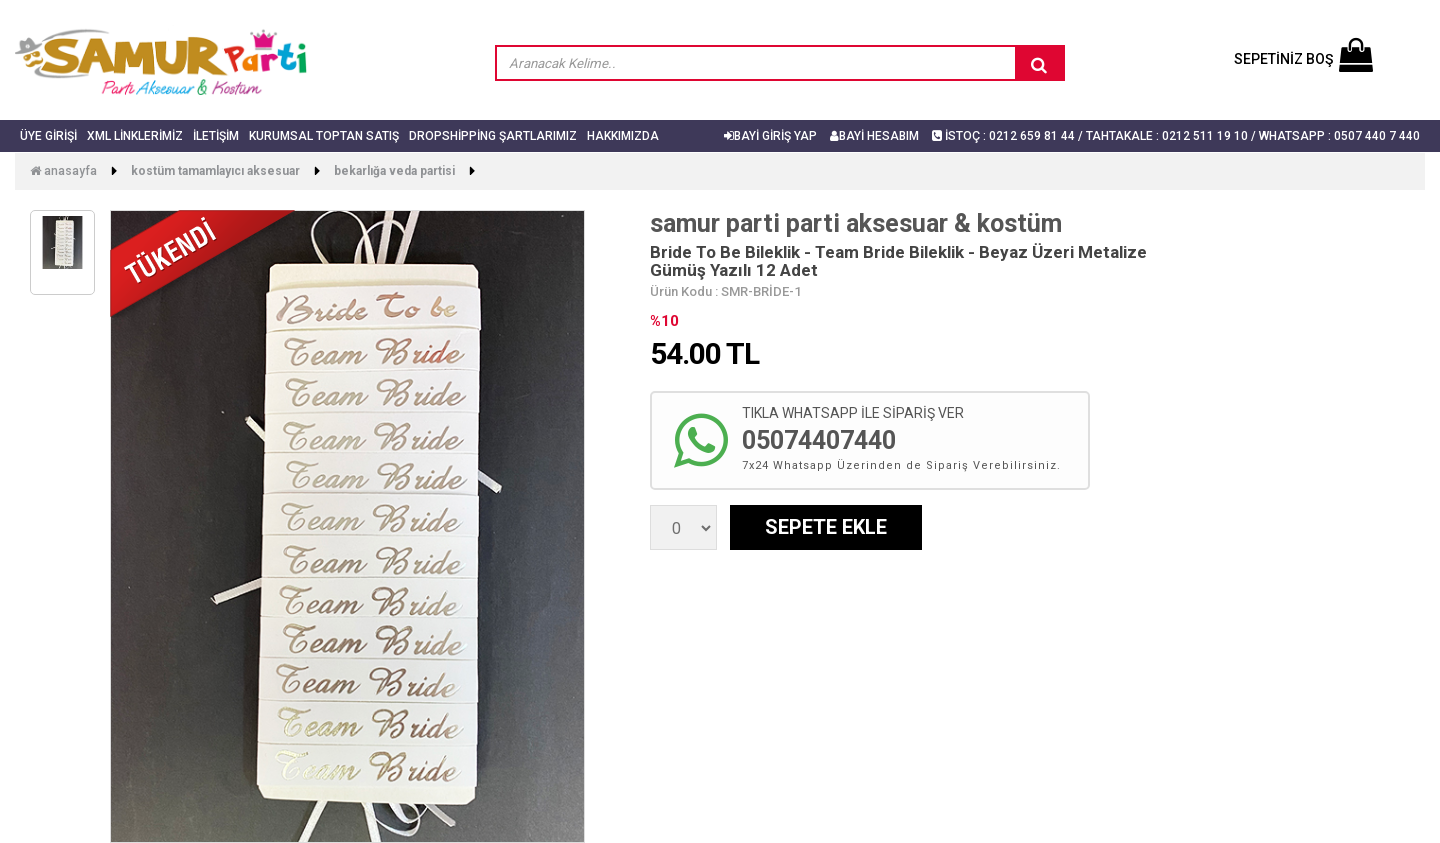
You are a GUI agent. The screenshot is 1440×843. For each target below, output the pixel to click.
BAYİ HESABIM (874, 136)
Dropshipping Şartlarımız (493, 136)
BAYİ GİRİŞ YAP (770, 136)
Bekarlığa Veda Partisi (394, 171)
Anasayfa (63, 171)
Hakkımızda (623, 136)
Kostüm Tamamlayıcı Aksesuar (215, 171)
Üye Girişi (48, 136)
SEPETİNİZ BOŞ (1303, 59)
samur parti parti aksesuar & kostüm (856, 223)
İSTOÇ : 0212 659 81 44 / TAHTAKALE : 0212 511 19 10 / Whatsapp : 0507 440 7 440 (1176, 136)
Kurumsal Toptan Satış (324, 136)
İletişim (216, 136)
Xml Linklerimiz (135, 136)
